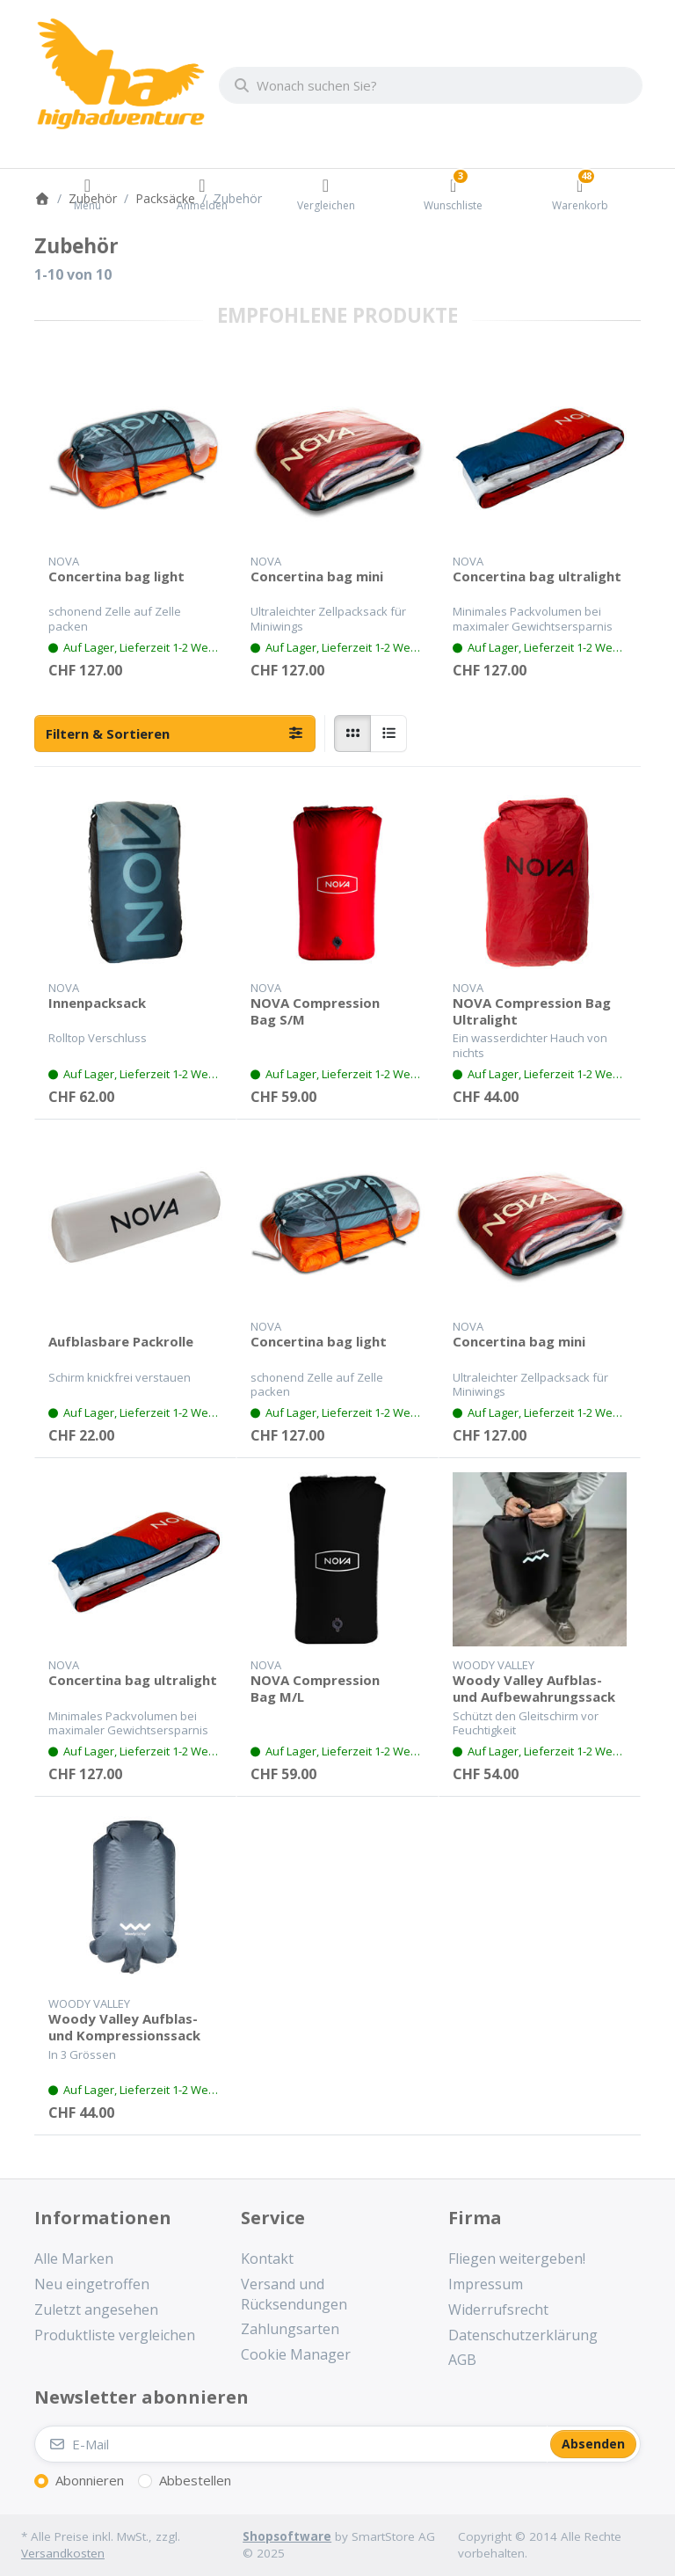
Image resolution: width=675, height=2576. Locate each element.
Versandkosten (63, 2553)
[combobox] (430, 85)
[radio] (352, 733)
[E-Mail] (291, 2444)
